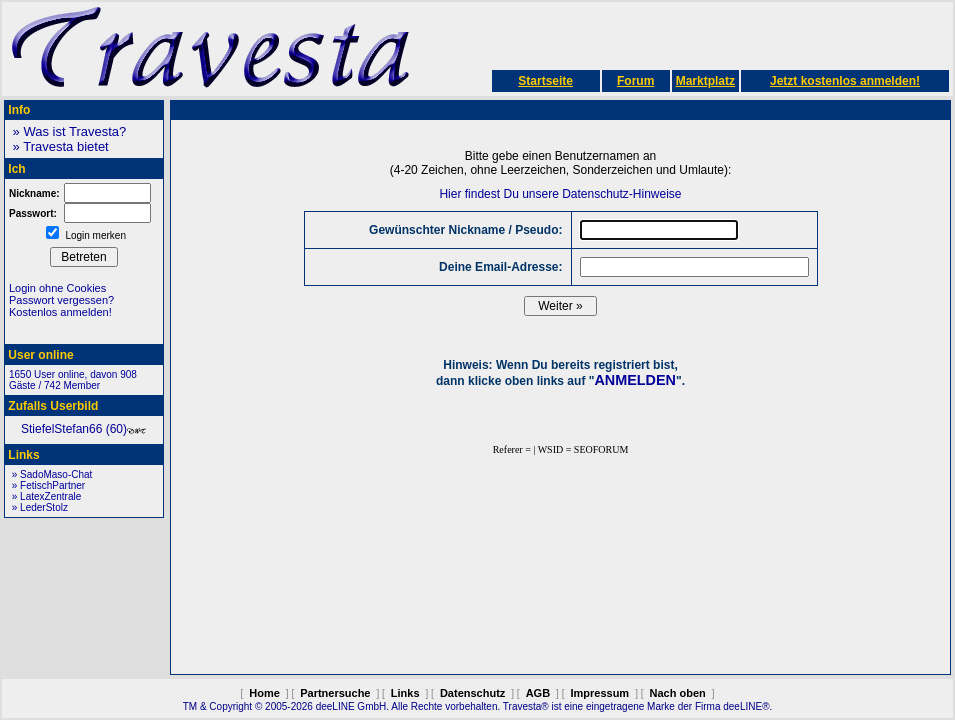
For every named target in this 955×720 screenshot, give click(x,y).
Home (264, 693)
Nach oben (678, 693)
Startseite (545, 81)
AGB (538, 693)
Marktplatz (705, 81)
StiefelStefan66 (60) (84, 429)
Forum (635, 81)
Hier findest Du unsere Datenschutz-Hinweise (560, 194)
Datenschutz (472, 693)
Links (405, 693)
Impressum (599, 693)
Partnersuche (335, 693)
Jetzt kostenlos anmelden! (845, 81)
